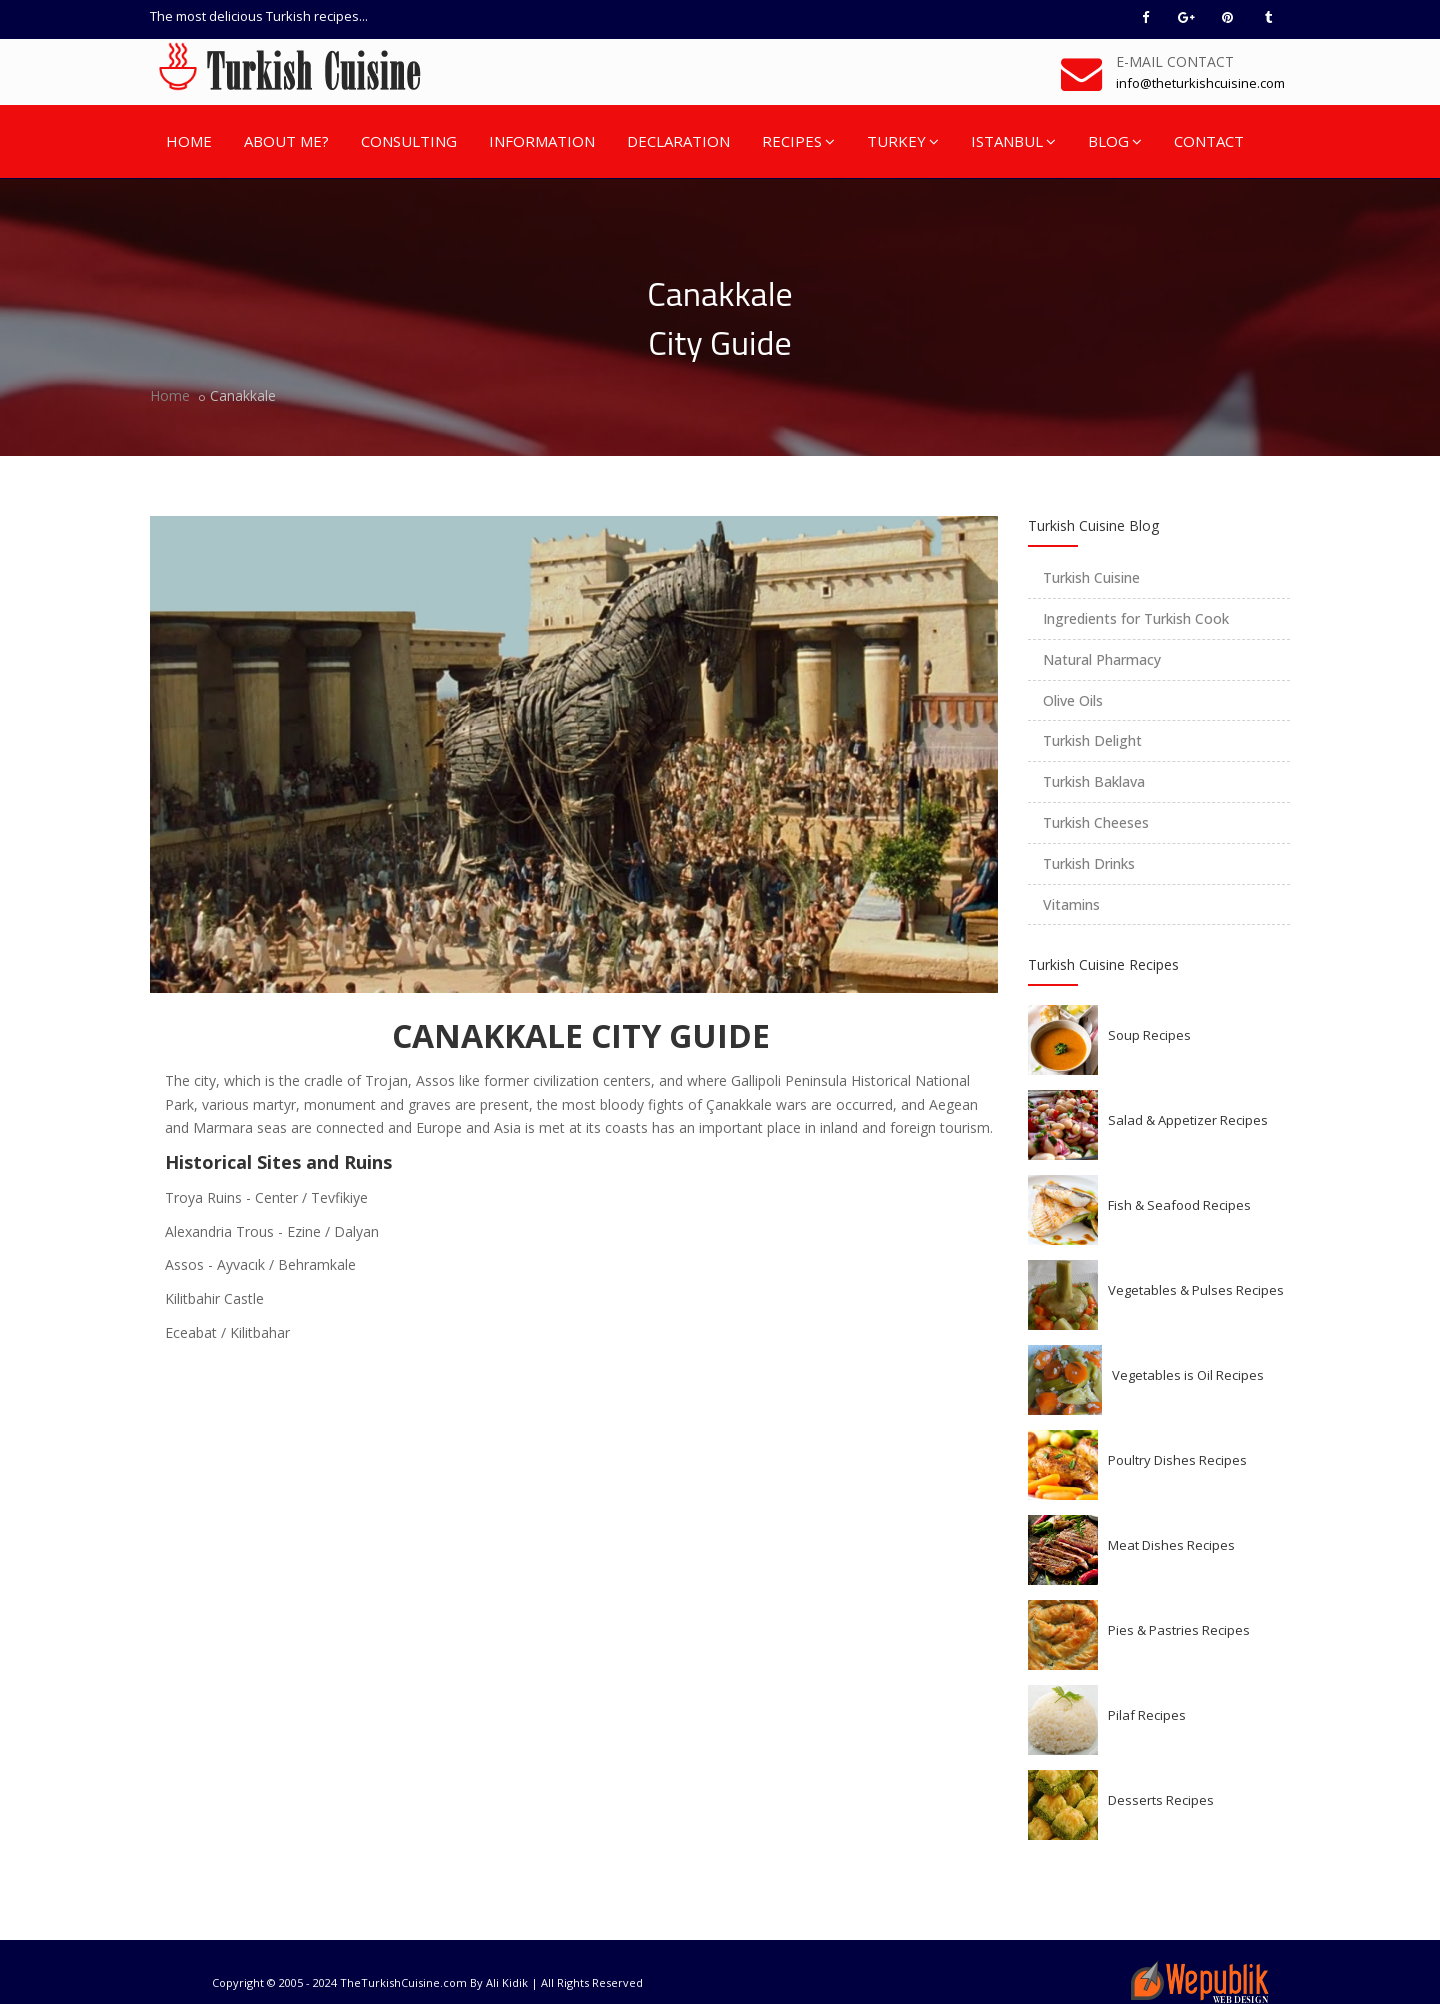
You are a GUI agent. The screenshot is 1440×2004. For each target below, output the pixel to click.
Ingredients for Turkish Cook (1136, 618)
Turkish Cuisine (1091, 577)
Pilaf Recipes (1147, 1715)
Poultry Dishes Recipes (1177, 1460)
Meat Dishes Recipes (1171, 1545)
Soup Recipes (1149, 1035)
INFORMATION (542, 141)
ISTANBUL (1013, 141)
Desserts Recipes (1161, 1800)
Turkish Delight (1092, 740)
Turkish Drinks (1089, 863)
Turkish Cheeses (1096, 822)
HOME (189, 141)
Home (170, 395)
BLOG (1115, 141)
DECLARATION (678, 141)
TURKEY (903, 141)
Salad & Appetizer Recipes (1188, 1120)
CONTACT (1209, 141)
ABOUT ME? (286, 141)
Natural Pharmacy (1102, 659)
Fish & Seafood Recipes (1179, 1205)
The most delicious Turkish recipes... (259, 16)
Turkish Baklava (1094, 781)
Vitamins (1071, 904)
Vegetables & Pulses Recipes (1196, 1290)
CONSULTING (409, 141)
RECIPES (798, 141)
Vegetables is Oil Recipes (1188, 1375)
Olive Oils (1073, 700)
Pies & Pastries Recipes (1179, 1630)
